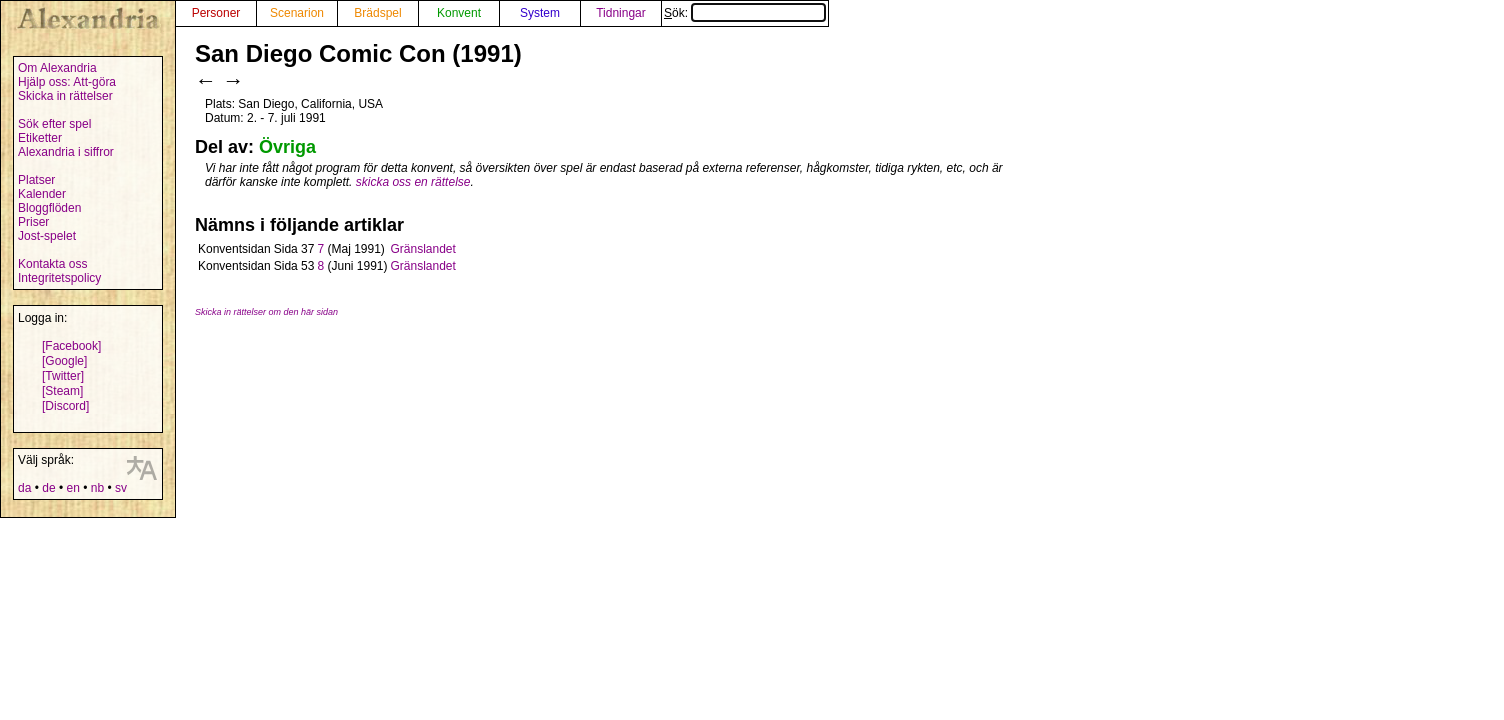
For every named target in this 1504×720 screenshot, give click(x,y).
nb (97, 488)
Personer (216, 13)
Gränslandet (423, 249)
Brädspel (377, 13)
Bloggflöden (49, 208)
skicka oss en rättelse (413, 182)
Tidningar (621, 13)
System (540, 13)
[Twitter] (63, 376)
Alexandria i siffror (66, 152)
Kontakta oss (52, 264)
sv (121, 488)
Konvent (459, 13)
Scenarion (297, 13)
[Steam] (62, 391)
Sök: (745, 13)
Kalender (42, 194)
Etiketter (40, 138)
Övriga (287, 147)
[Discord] (65, 406)
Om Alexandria (57, 68)
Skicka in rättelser (65, 96)
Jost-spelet (47, 236)
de (48, 488)
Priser (33, 222)
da (24, 488)
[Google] (64, 361)
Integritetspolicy (59, 278)
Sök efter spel (54, 124)
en (72, 488)
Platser (36, 180)
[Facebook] (71, 346)
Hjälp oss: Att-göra (67, 82)
